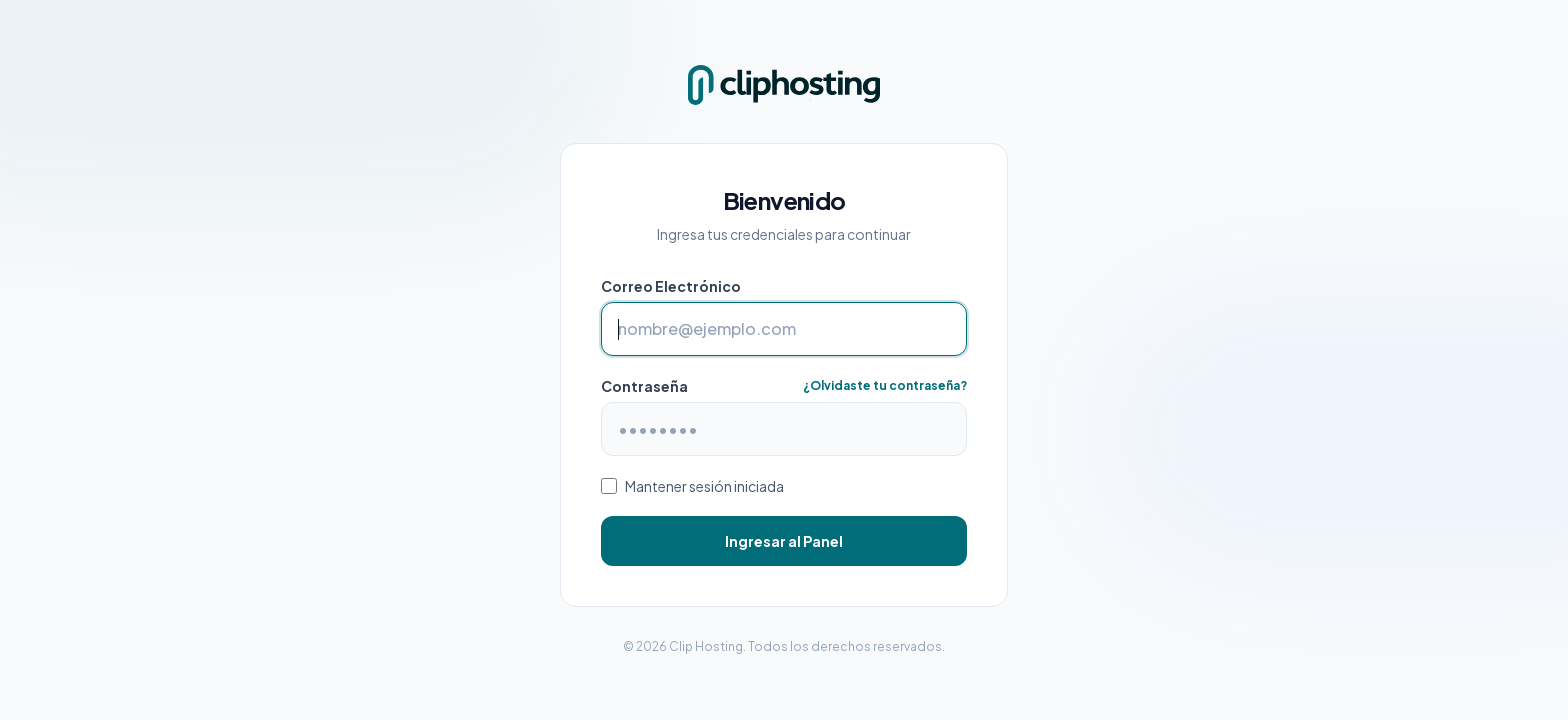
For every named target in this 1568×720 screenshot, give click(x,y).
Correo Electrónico (671, 286)
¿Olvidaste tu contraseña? (885, 385)
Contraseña (644, 386)
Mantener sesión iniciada (704, 486)
